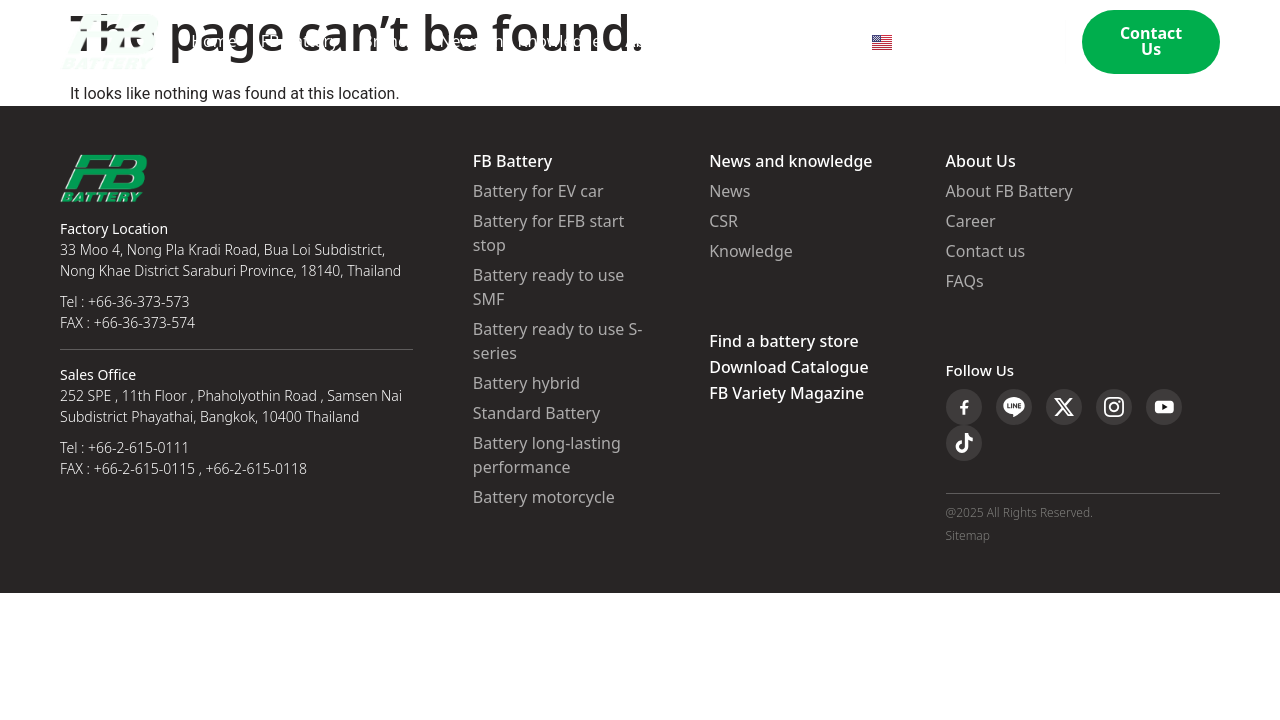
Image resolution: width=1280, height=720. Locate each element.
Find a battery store (783, 342)
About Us (659, 42)
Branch (388, 42)
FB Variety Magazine (786, 394)
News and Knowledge (520, 42)
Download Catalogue (788, 368)
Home (214, 42)
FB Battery (300, 42)
